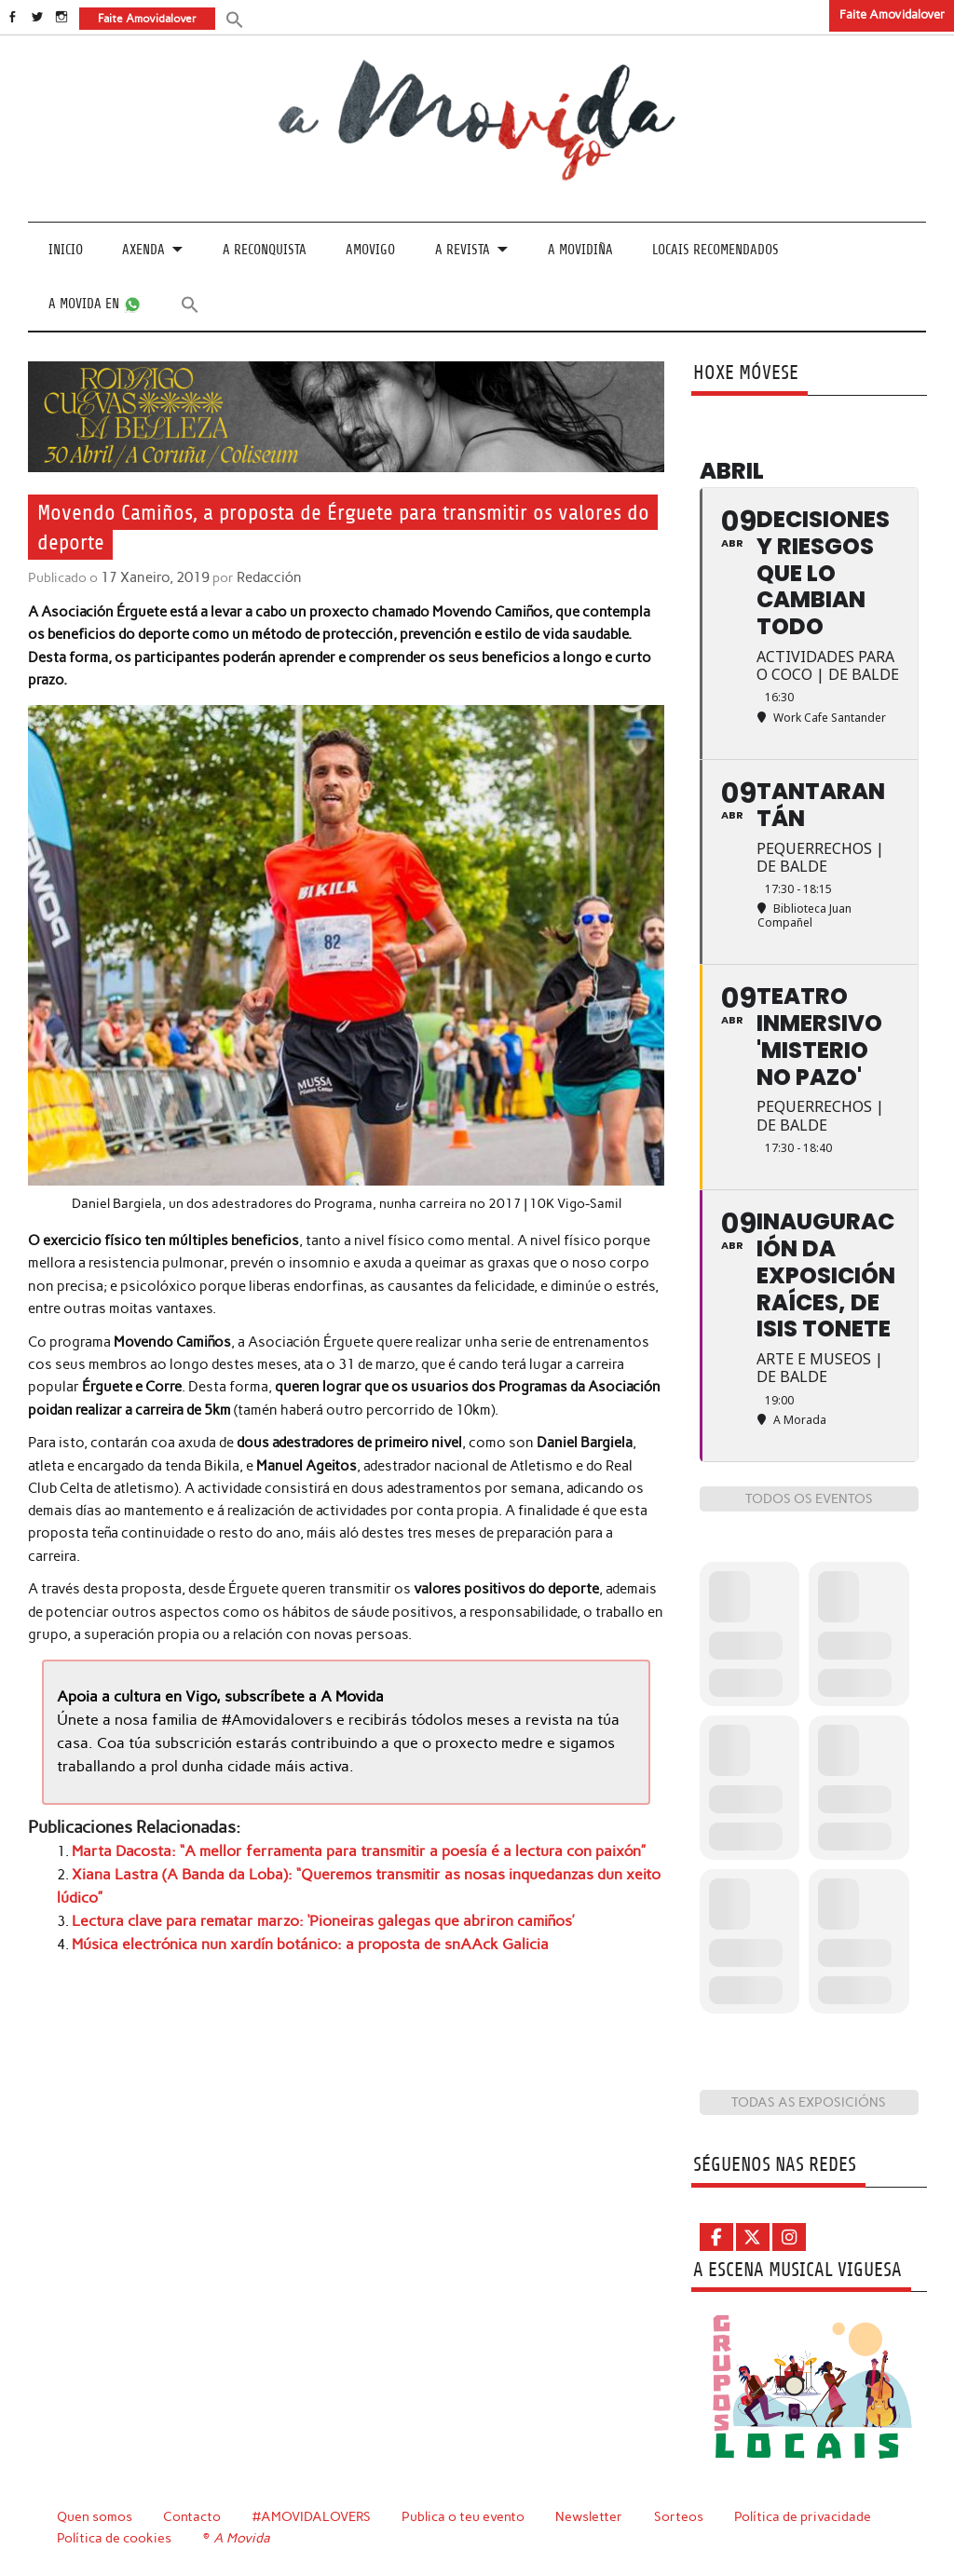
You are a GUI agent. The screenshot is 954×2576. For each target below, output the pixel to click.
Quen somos (94, 2515)
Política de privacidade (805, 2515)
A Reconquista (265, 250)
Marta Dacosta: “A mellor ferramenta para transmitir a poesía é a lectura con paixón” (338, 1848)
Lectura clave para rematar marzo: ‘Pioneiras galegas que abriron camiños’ (304, 1894)
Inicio (65, 250)
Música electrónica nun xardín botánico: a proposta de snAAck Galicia (295, 1916)
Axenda (143, 250)
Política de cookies (114, 2536)
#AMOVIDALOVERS (313, 2515)
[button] (234, 18)
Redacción (264, 576)
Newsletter (591, 2515)
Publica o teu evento (465, 2515)
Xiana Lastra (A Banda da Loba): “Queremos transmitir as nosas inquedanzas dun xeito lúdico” (368, 1872)
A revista (462, 250)
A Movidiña (580, 250)
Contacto (192, 2515)
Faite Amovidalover (892, 14)
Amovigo (370, 250)
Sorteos (681, 2515)
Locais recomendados (715, 250)
